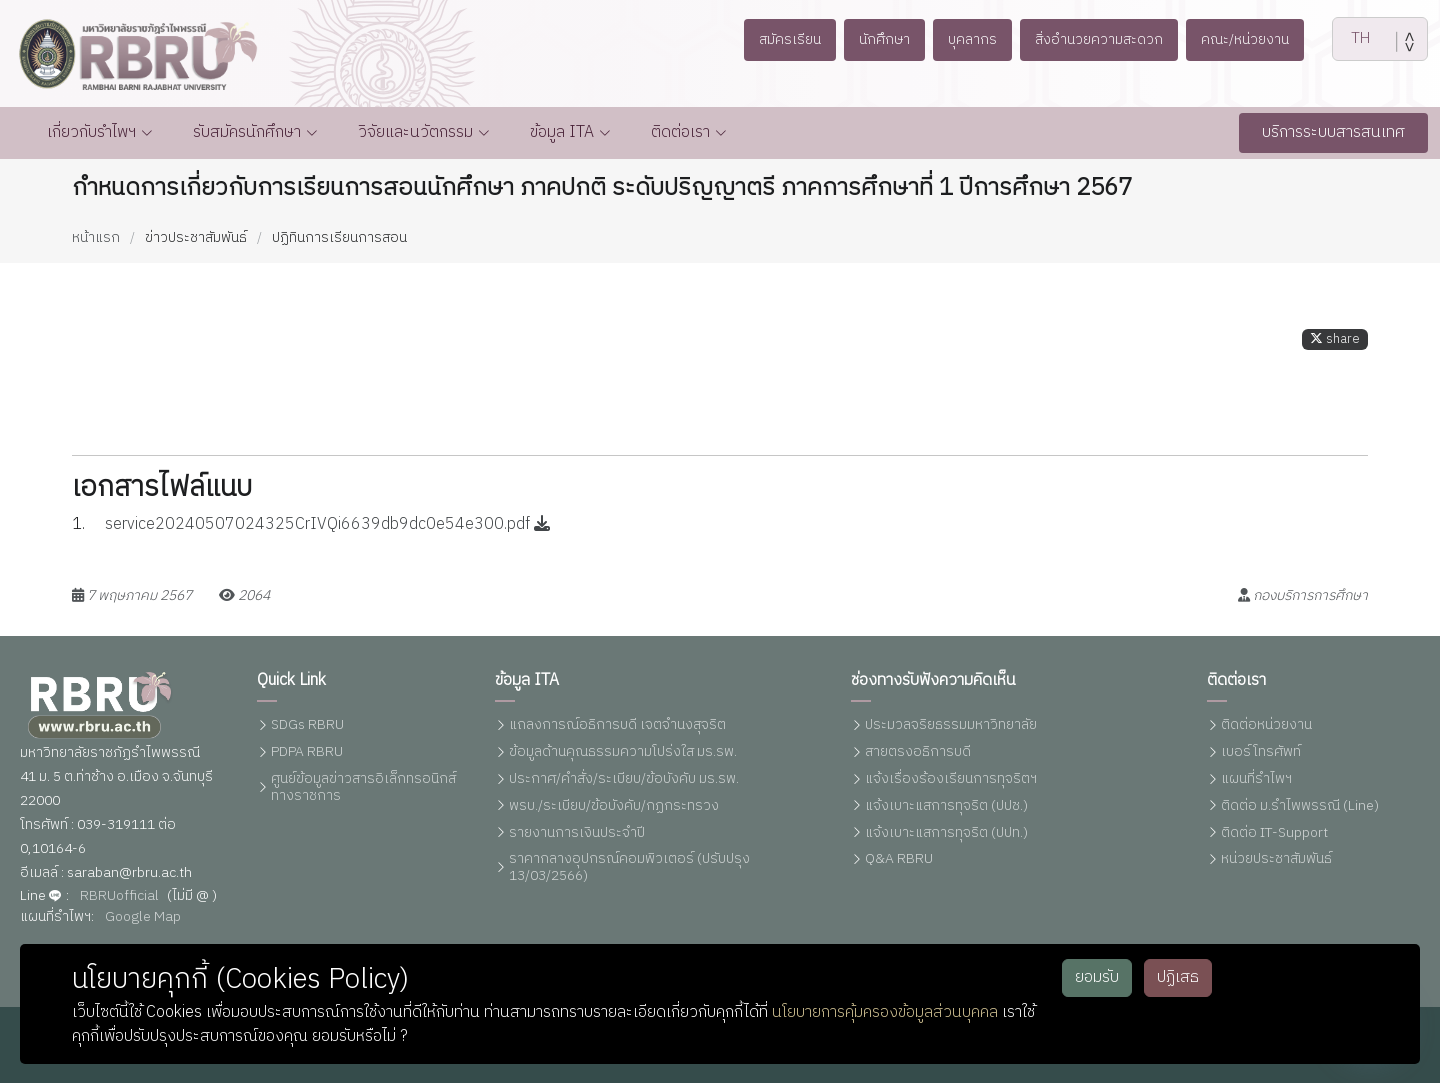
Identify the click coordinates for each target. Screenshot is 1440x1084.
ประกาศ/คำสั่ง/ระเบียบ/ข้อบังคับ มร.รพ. (624, 779)
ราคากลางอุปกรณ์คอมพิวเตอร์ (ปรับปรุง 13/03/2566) (629, 869)
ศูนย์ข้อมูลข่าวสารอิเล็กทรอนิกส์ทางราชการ (363, 788)
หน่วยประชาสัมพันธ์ (1276, 860)
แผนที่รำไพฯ (1256, 779)
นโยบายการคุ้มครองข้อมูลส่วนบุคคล (885, 1012)
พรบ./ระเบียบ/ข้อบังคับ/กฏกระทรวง (614, 806)
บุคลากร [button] (969, 39)
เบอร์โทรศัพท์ (1261, 752)
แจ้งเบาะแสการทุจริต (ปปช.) (946, 806)
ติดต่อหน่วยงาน (1266, 726)
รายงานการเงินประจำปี (577, 833)
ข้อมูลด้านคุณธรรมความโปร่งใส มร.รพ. (623, 752)
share (1335, 347)
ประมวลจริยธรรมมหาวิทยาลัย (951, 726)
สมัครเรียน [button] (774, 39)
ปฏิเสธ (1178, 977)
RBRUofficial (119, 896)
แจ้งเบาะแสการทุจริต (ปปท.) (946, 833)
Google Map (143, 917)
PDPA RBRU (307, 752)
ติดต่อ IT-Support (1274, 833)
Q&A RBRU (899, 860)
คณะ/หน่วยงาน (1260, 39)
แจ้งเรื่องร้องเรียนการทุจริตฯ (951, 779)
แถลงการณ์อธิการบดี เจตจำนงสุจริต (617, 726)
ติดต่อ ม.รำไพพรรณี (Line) (1300, 806)
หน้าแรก (96, 237)
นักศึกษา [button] (875, 39)
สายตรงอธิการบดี (918, 752)
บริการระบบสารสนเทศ (1333, 132)
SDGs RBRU (307, 726)
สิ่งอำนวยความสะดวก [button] (1104, 39)
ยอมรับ (1097, 977)
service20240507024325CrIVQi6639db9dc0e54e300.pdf (327, 533)
